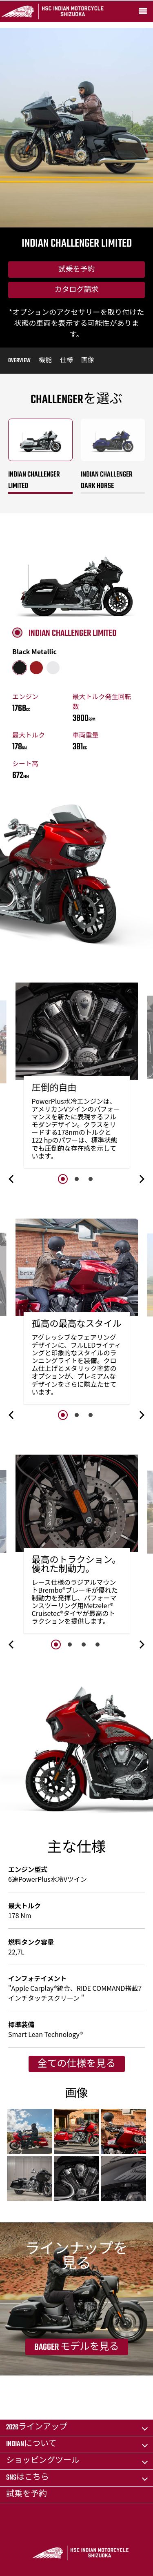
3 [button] (90, 1179)
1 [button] (63, 1179)
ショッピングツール (43, 2461)
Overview (19, 360)
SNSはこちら (27, 2478)
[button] (12, 1179)
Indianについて (31, 2444)
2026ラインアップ (36, 2427)
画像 (87, 360)
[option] (77, 1077)
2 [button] (77, 1179)
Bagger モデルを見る (76, 2347)
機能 (45, 360)
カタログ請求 (77, 290)
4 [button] (97, 1644)
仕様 (66, 360)
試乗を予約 (76, 270)
